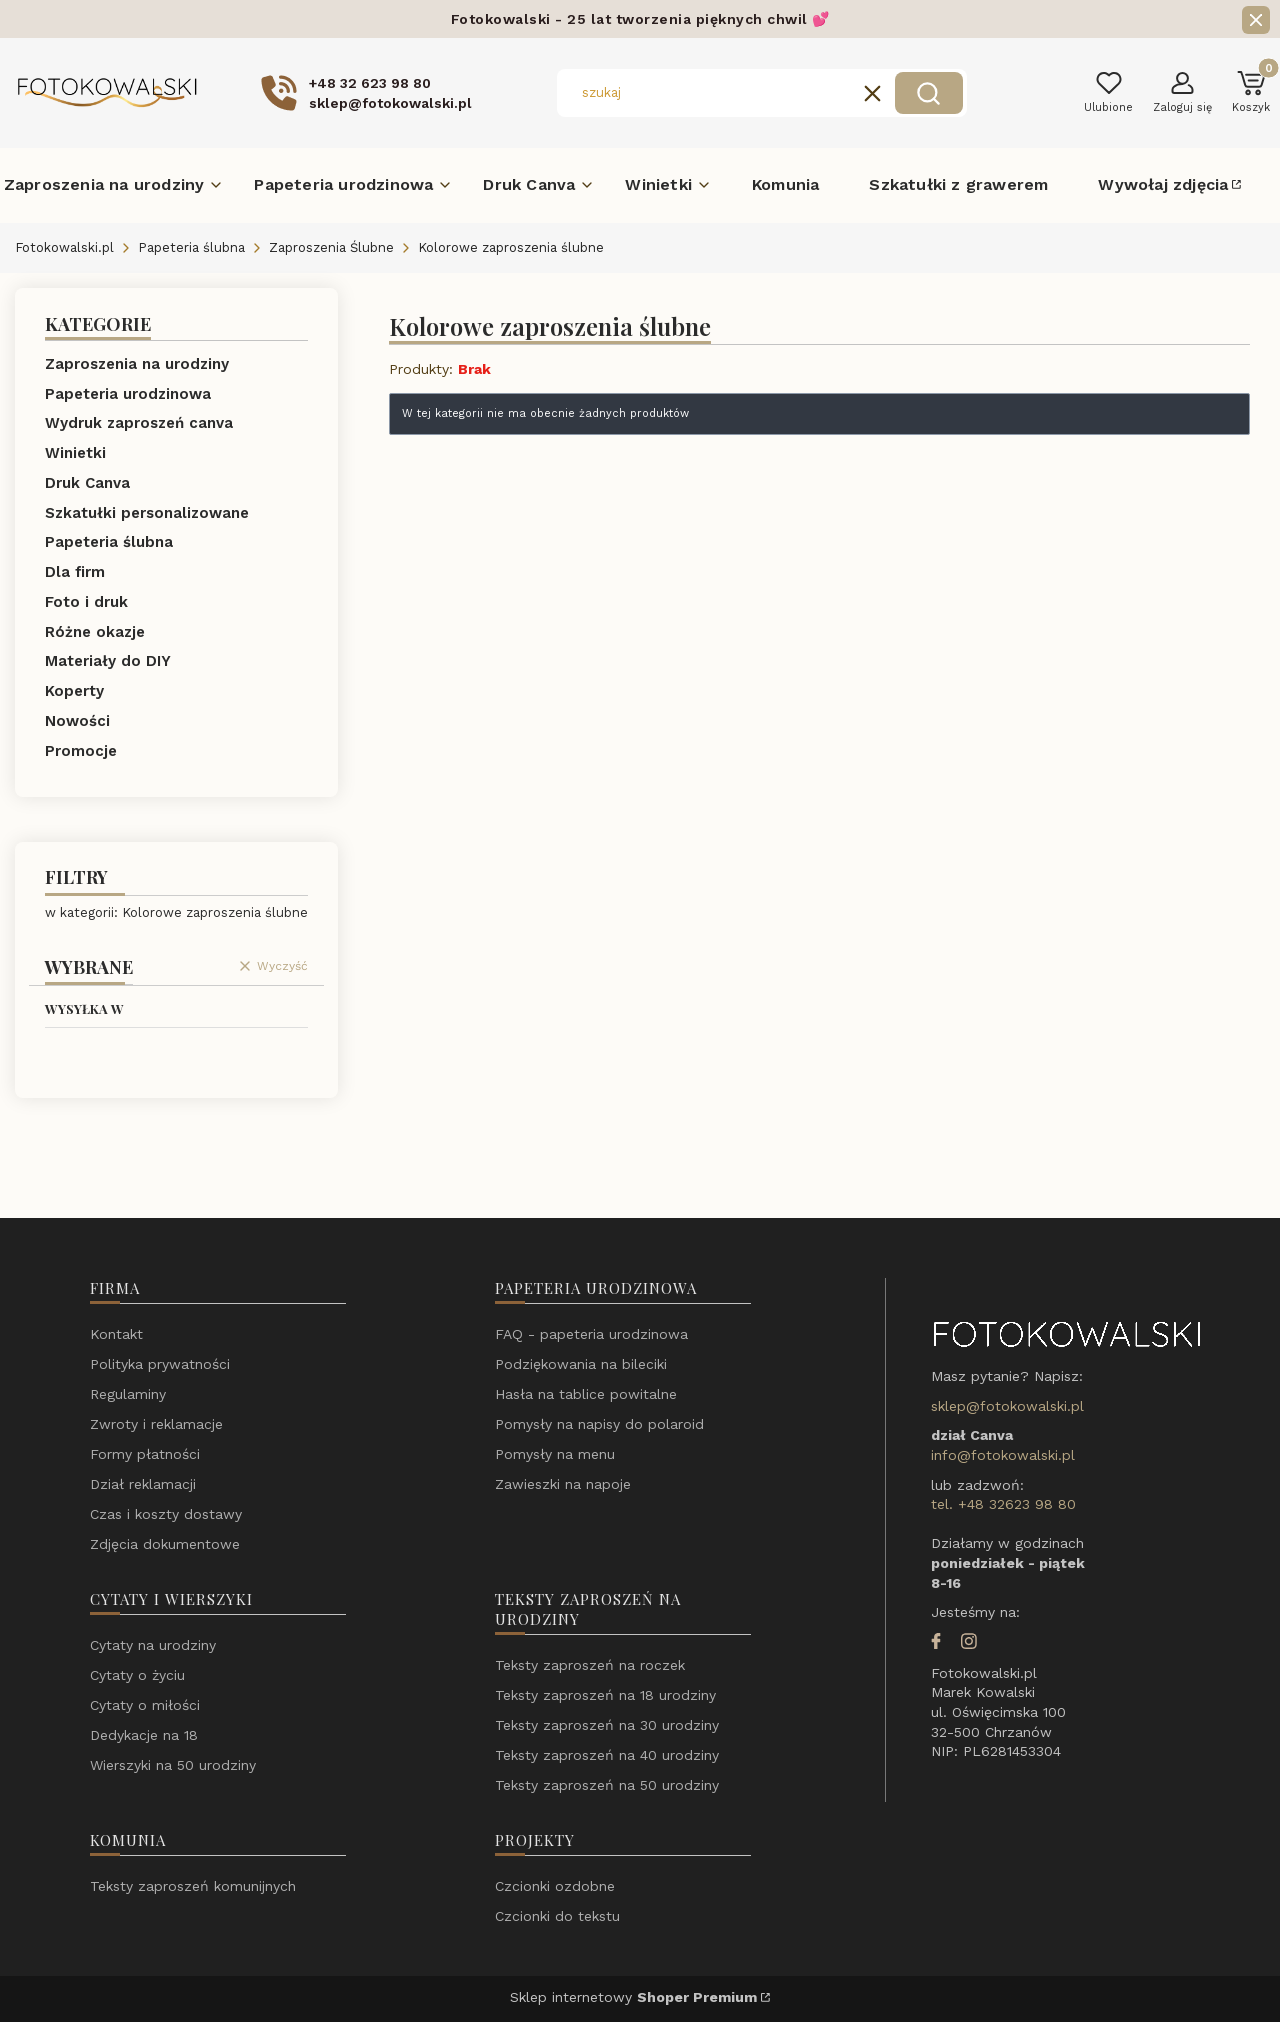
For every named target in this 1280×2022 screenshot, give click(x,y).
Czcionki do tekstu (557, 1916)
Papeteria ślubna (191, 247)
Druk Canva (87, 483)
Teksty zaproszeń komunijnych (193, 1886)
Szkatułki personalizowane (147, 513)
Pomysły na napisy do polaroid (599, 1424)
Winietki (75, 453)
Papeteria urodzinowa (128, 394)
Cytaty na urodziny (153, 1645)
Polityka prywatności (160, 1364)
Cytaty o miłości (145, 1705)
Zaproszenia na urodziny (137, 364)
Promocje (81, 751)
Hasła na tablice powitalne (586, 1394)
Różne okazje (95, 632)
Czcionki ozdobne (555, 1886)
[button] (929, 93)
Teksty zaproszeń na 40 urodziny (607, 1755)
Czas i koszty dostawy (166, 1514)
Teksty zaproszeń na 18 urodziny (605, 1695)
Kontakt (116, 1334)
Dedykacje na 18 (144, 1735)
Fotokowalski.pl (64, 247)
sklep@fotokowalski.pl (1007, 1406)
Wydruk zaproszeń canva (139, 423)
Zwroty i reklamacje (156, 1424)
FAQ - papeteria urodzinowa (591, 1334)
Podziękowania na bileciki (581, 1364)
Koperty (74, 691)
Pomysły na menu (555, 1454)
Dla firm (75, 572)
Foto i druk (86, 602)
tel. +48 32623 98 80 (1003, 1504)
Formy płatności (145, 1454)
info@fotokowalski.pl (1003, 1455)
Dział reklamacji (143, 1484)
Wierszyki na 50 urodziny (173, 1765)
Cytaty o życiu (137, 1675)
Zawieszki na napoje (563, 1484)
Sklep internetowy (633, 1997)
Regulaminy (128, 1394)
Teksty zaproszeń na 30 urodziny (607, 1725)
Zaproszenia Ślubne (331, 247)
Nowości (77, 721)
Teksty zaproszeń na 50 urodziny (607, 1785)
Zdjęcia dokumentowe (165, 1544)
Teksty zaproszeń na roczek (590, 1665)
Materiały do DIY (108, 661)
